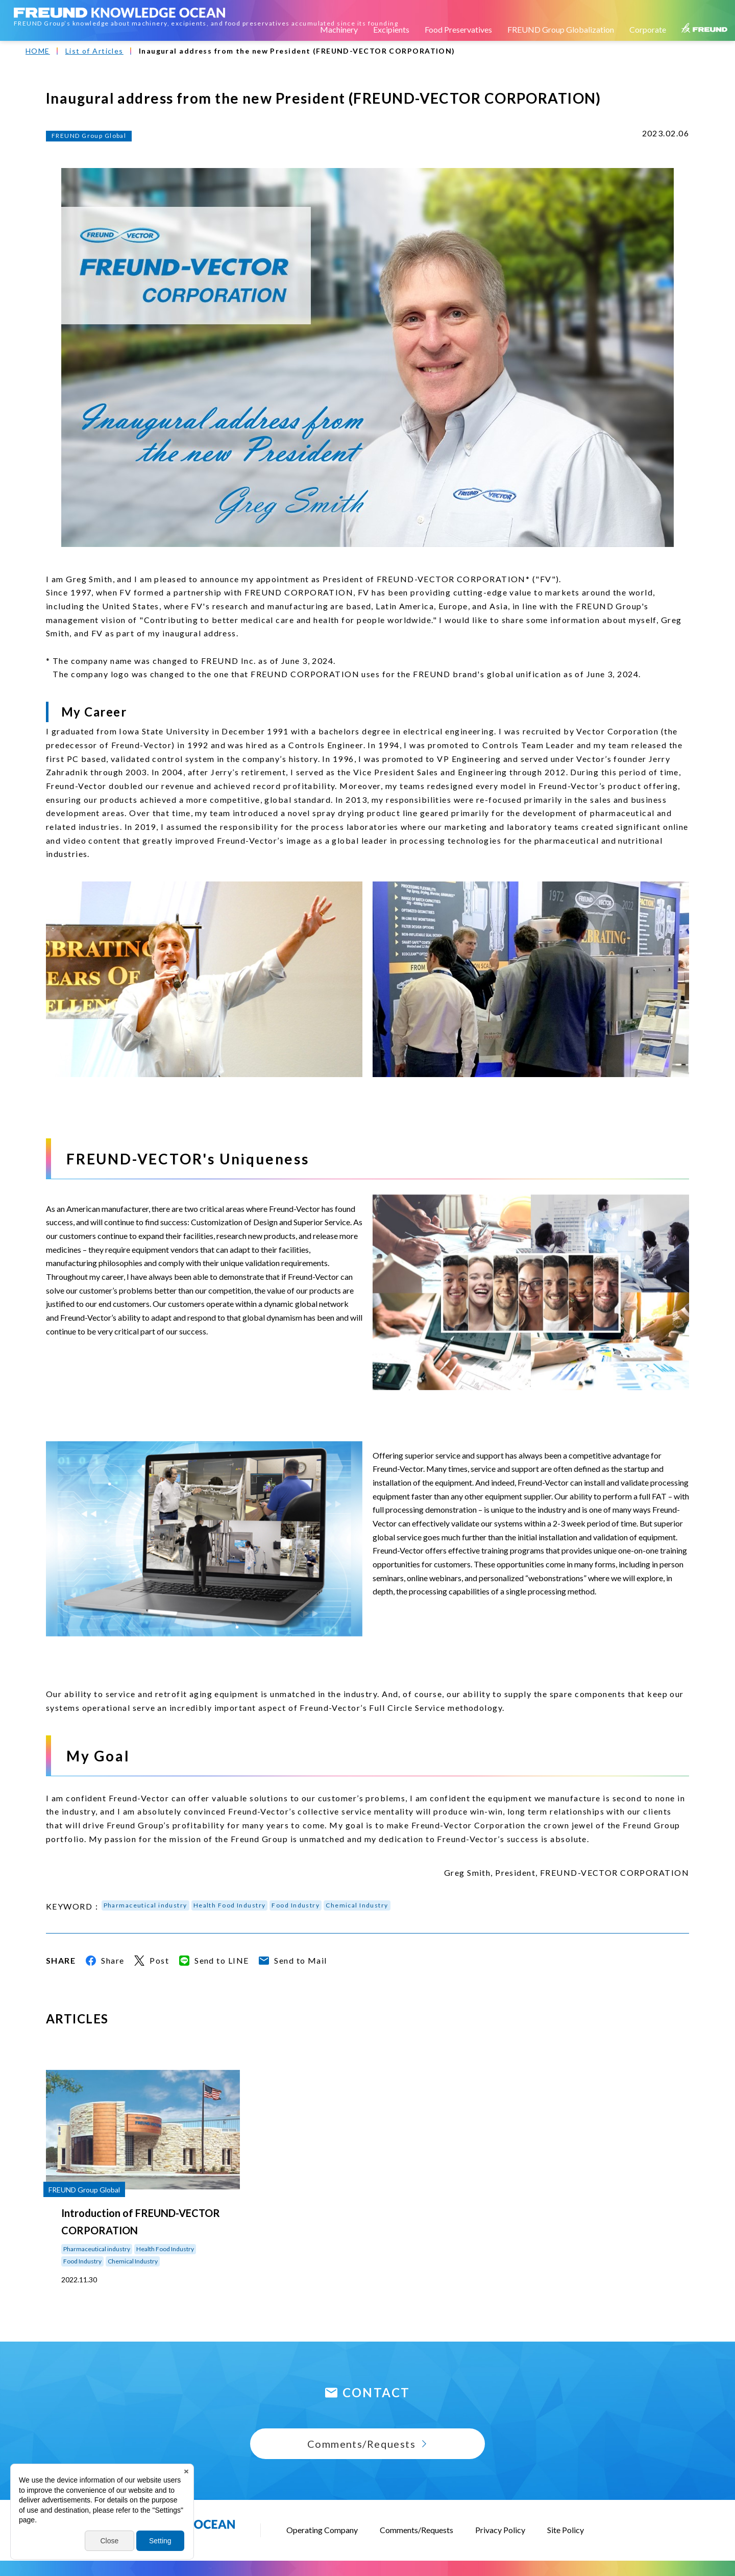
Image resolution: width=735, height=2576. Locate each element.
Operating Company (322, 2530)
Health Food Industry (229, 1905)
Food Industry (296, 1905)
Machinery (339, 29)
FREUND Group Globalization (560, 29)
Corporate (647, 29)
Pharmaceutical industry (145, 1905)
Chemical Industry (357, 1905)
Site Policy (565, 2530)
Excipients (391, 29)
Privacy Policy (500, 2530)
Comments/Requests (416, 2530)
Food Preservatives (458, 29)
